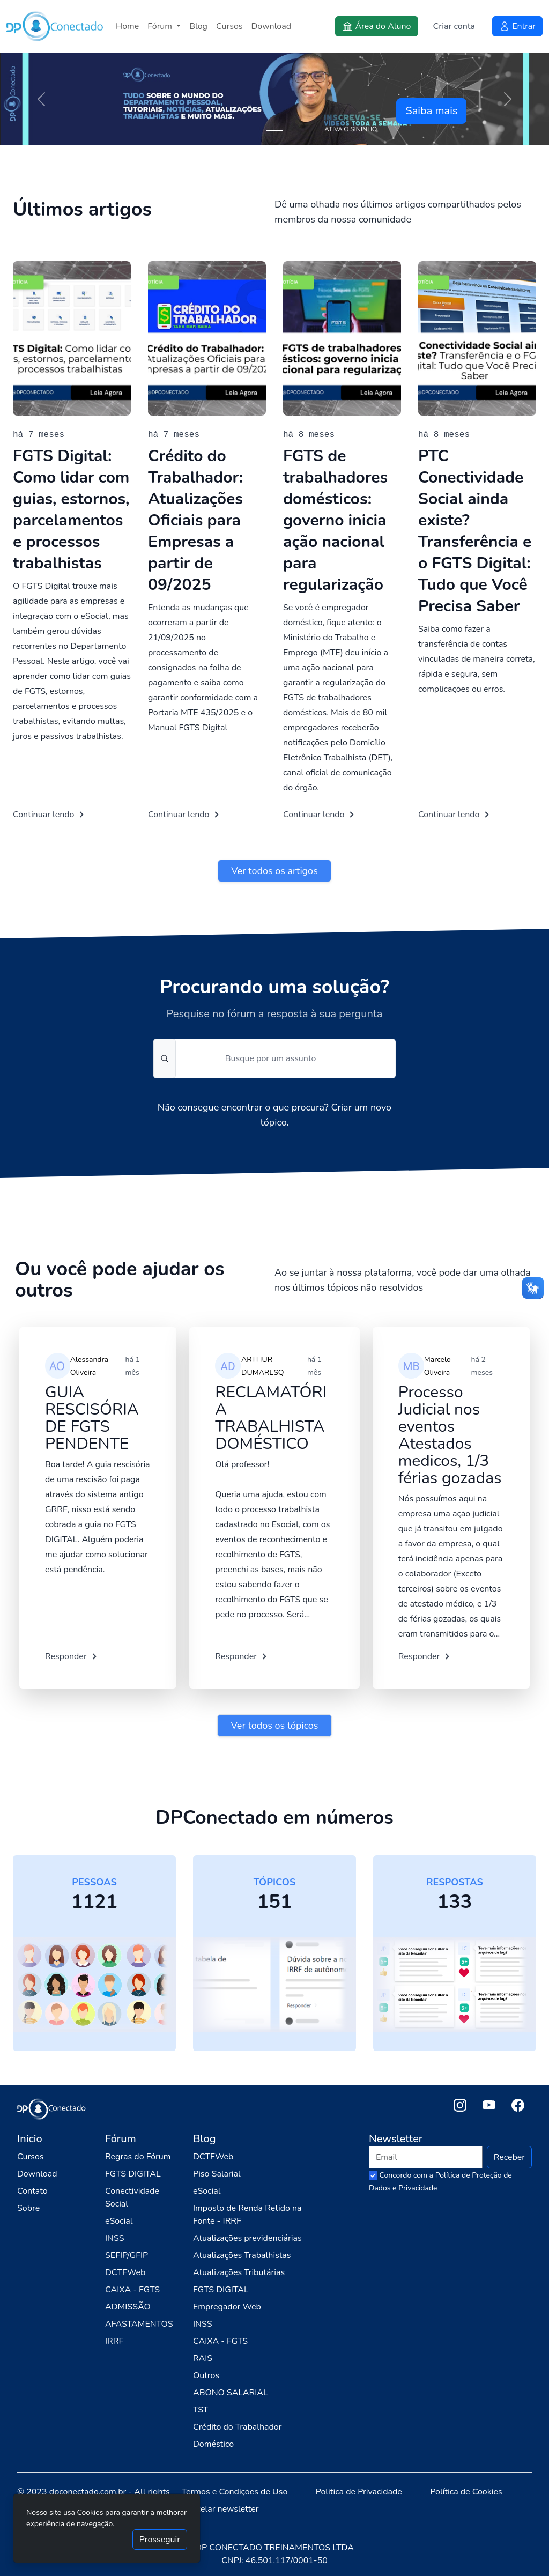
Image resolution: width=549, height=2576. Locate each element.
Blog (198, 26)
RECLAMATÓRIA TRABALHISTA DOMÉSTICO (271, 1418)
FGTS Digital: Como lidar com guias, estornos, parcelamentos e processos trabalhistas (71, 509)
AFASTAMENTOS (139, 2324)
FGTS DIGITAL (133, 2174)
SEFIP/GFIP (126, 2255)
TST (200, 2410)
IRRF (114, 2341)
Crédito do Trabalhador (237, 2427)
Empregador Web (227, 2307)
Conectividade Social (132, 2197)
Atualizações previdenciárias (247, 2238)
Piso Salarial (217, 2174)
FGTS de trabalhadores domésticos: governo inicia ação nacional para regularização (335, 520)
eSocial (119, 2221)
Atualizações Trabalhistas (242, 2255)
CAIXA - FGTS (132, 2290)
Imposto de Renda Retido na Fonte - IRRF (247, 2214)
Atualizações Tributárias (239, 2272)
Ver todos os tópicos (274, 1725)
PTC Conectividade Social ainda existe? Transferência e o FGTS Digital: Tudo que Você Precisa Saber (474, 531)
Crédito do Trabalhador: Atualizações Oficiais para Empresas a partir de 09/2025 (195, 520)
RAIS (202, 2358)
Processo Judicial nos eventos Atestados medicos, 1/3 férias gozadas (450, 1435)
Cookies (91, 2512)
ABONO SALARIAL (230, 2393)
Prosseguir (159, 2539)
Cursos (229, 26)
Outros (206, 2375)
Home (127, 26)
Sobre (28, 2208)
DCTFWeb (125, 2272)
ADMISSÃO (128, 2307)
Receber (509, 2157)
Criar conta (454, 26)
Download (271, 26)
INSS (114, 2238)
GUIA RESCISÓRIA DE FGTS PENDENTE (92, 1418)
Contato (32, 2191)
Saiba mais (431, 110)
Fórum (160, 26)
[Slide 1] (274, 130)
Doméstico (213, 2444)
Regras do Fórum (137, 2157)
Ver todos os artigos (274, 870)
